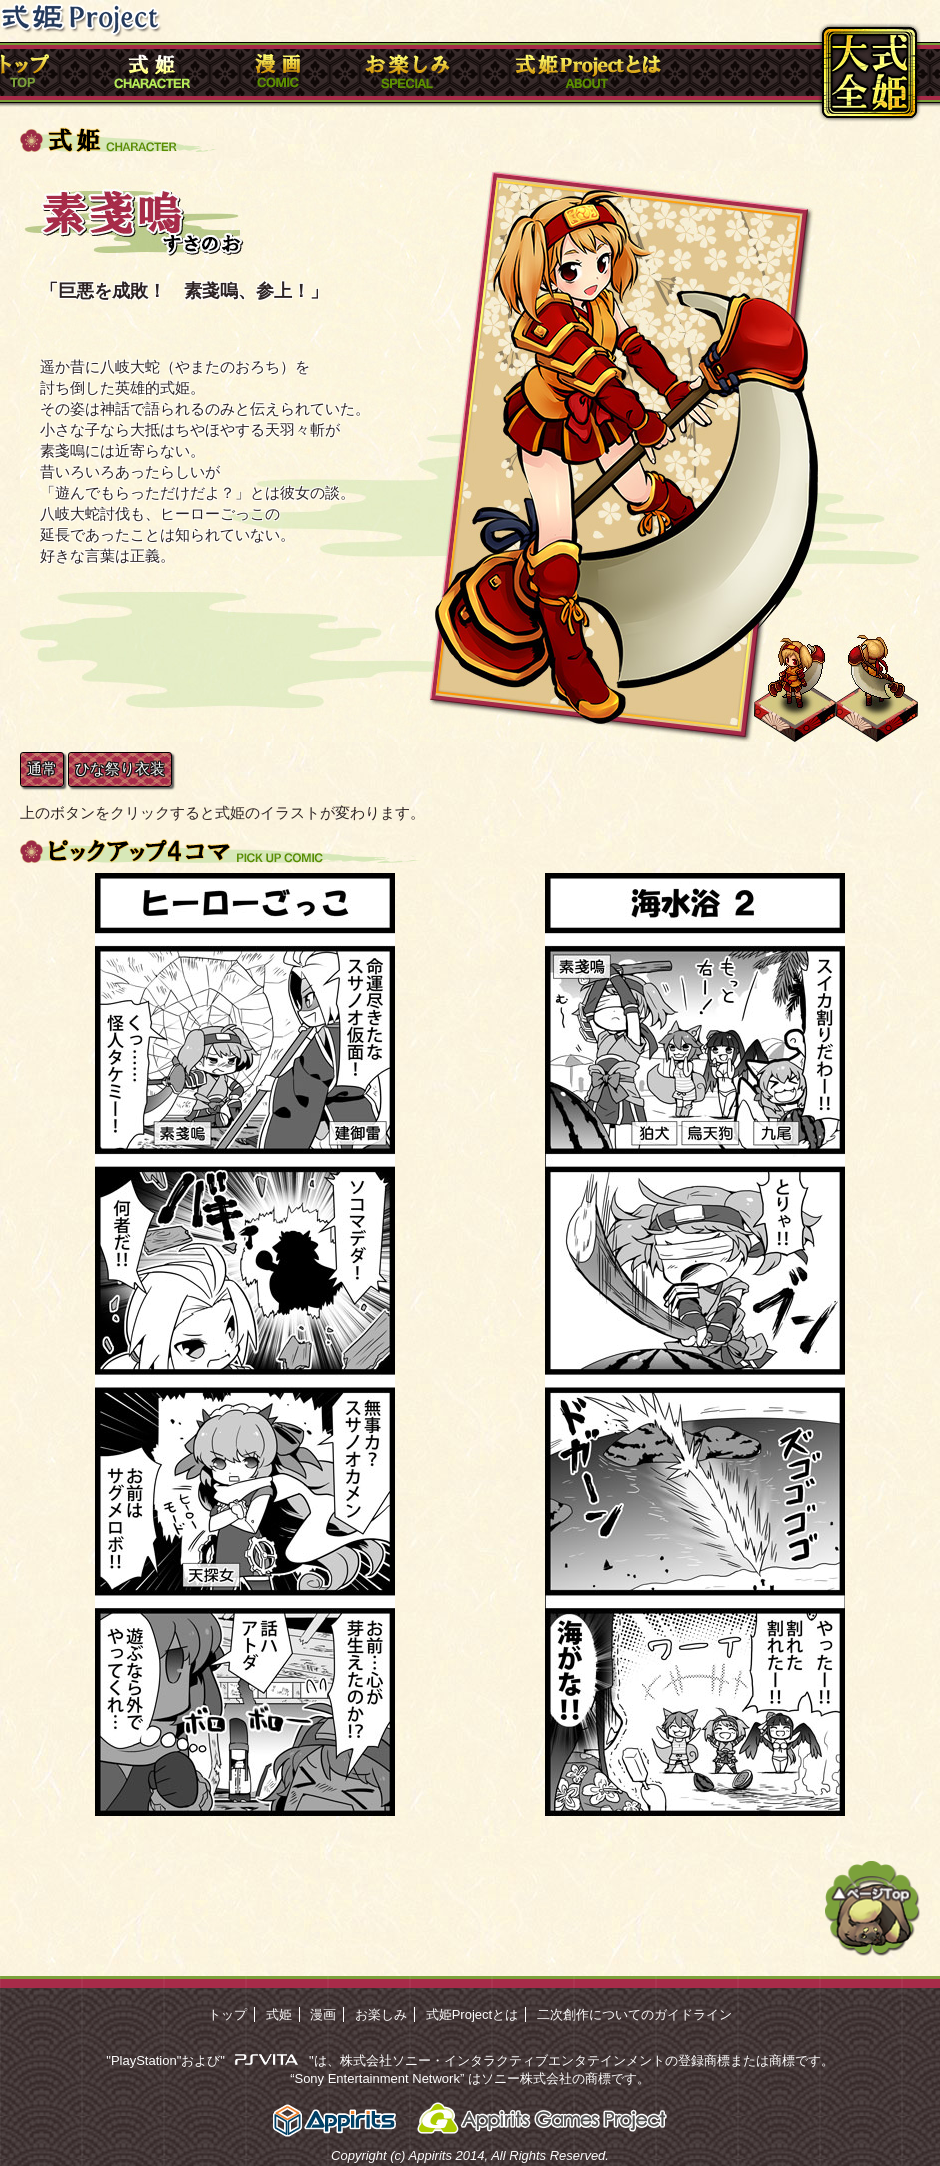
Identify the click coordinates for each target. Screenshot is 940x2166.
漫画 (323, 2014)
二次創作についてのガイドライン (634, 2014)
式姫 (279, 2014)
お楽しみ (381, 2014)
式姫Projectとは (472, 2014)
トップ (227, 2014)
